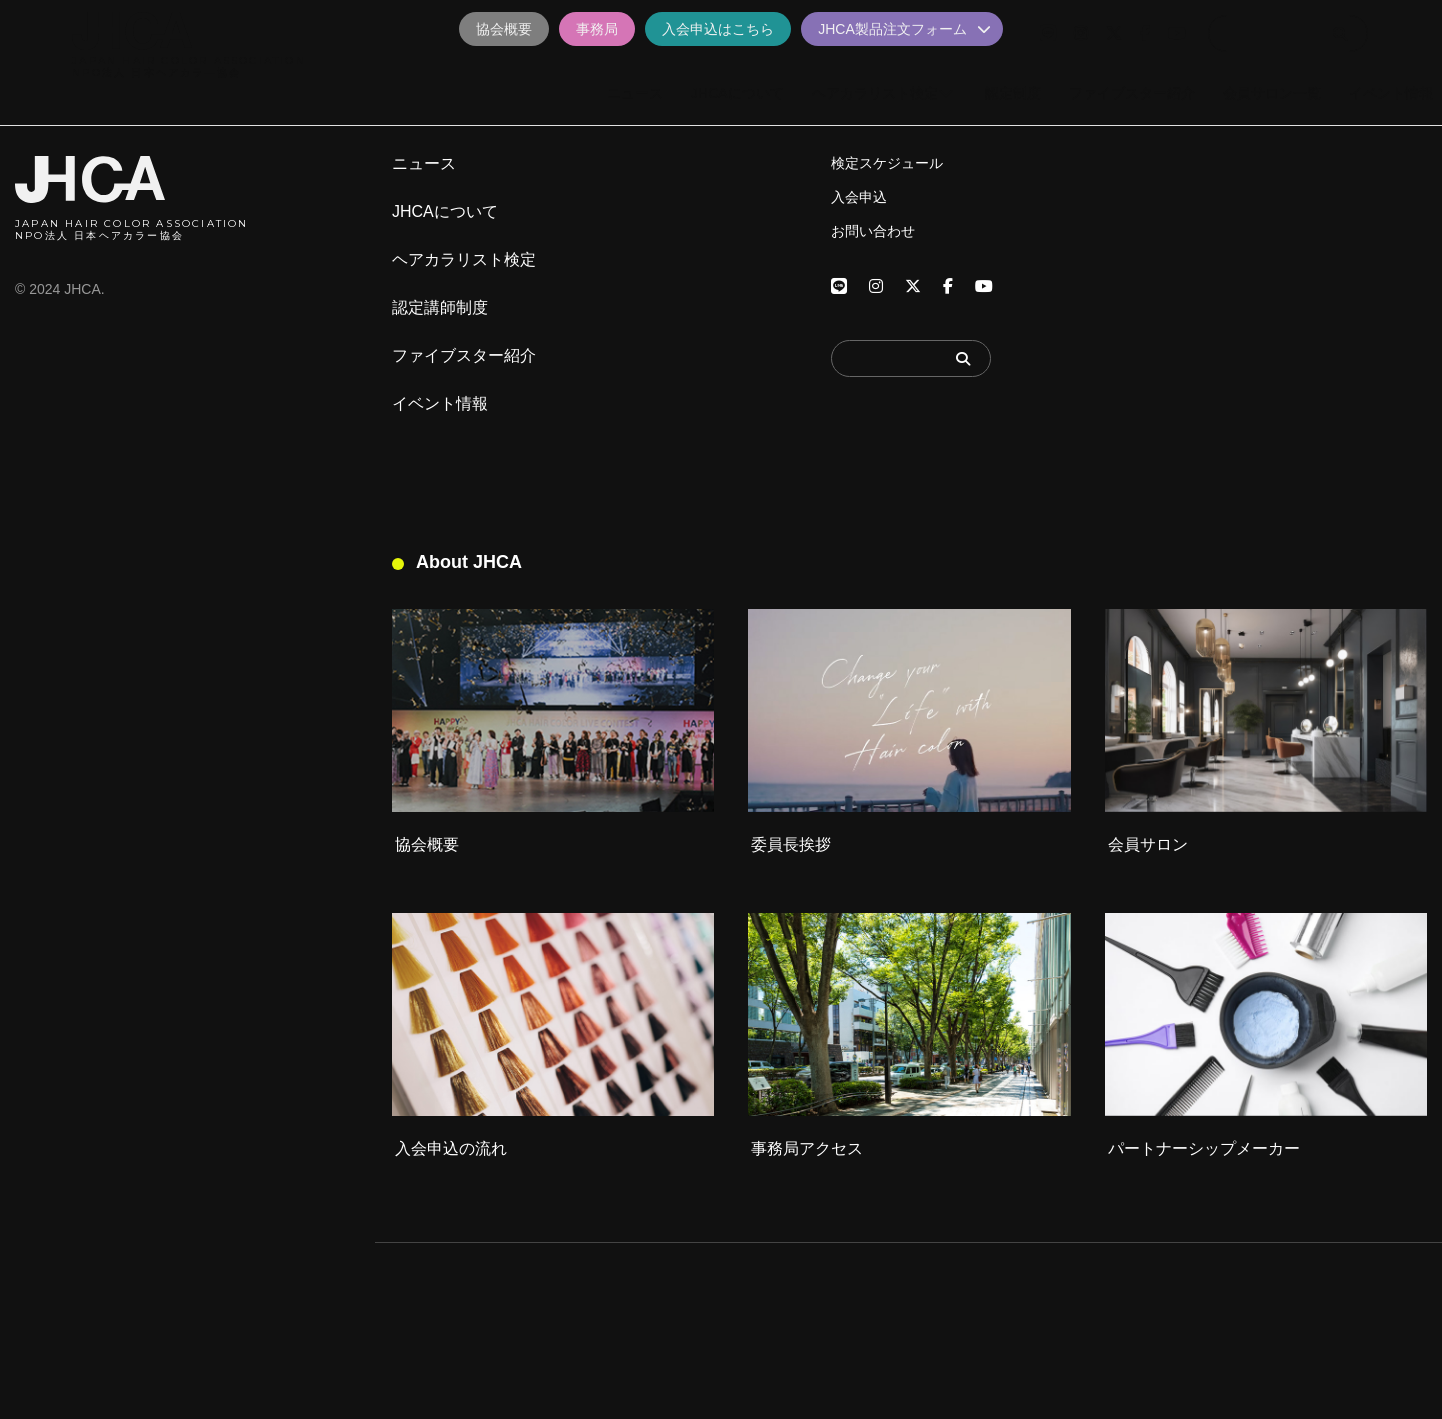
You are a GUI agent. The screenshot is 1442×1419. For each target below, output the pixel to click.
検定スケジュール (887, 163)
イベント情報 (440, 404)
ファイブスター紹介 (464, 356)
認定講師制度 (440, 308)
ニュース (424, 164)
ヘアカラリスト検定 (464, 260)
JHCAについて (445, 212)
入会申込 (859, 197)
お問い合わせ (873, 231)
